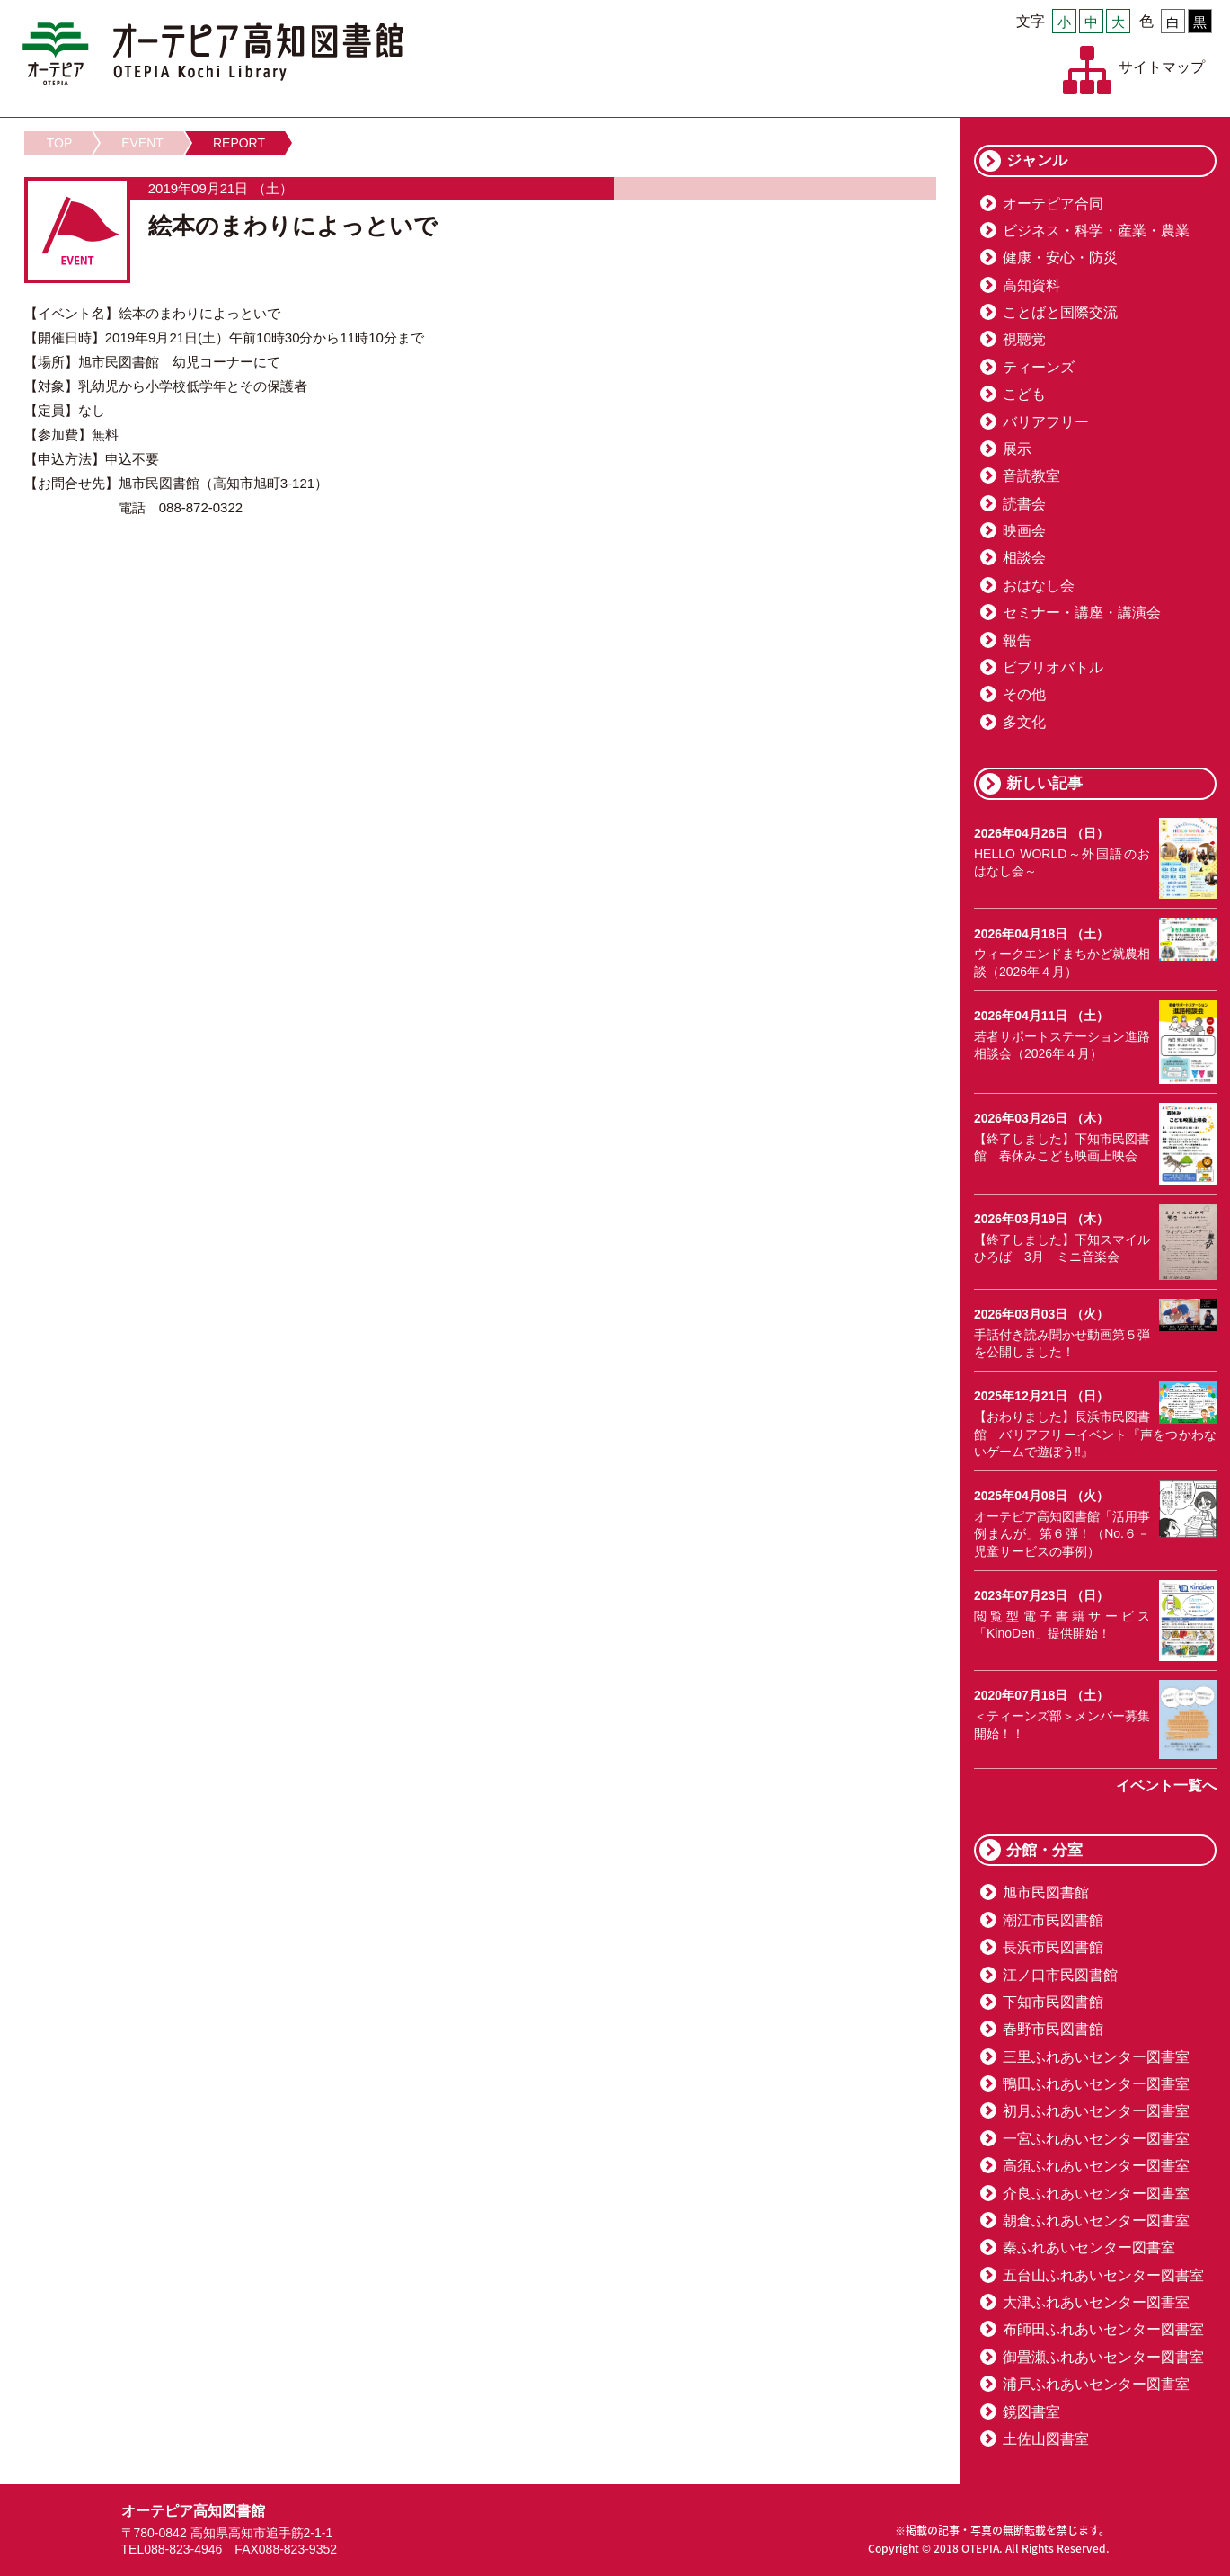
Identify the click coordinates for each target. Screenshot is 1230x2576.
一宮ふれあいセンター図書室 (1096, 2138)
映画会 (1024, 530)
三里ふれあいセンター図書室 (1096, 2057)
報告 (1017, 640)
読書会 (1024, 503)
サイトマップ (1162, 67)
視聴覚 (1024, 339)
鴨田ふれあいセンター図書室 (1096, 2084)
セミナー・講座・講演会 (1082, 612)
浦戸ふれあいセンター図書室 (1096, 2384)
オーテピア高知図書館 (212, 53)
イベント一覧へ (1166, 1785)
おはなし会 (1039, 585)
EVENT (142, 143)
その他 (1024, 694)
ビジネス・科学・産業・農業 (1096, 230)
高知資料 (1031, 285)
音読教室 (1031, 476)
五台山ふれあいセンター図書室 (1103, 2275)
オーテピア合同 (1053, 203)
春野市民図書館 (1053, 2029)
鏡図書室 (1031, 2412)
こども (1024, 394)
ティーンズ (1039, 367)
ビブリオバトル (1053, 667)
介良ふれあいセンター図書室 (1096, 2193)
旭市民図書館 (1046, 1892)
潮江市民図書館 (1053, 1920)
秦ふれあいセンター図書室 (1089, 2247)
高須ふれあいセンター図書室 (1096, 2165)
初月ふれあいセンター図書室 (1096, 2111)
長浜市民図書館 (1053, 1947)
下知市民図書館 (1053, 2002)
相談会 (1024, 557)
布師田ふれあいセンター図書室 (1103, 2329)
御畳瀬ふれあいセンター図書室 (1103, 2357)
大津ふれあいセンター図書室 (1096, 2302)
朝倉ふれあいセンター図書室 (1096, 2220)
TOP (60, 143)
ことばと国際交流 (1060, 312)
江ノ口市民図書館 (1060, 1975)
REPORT (239, 143)
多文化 (1024, 722)
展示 (1017, 449)
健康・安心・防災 (1060, 257)
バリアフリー (1046, 422)
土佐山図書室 (1046, 2439)
